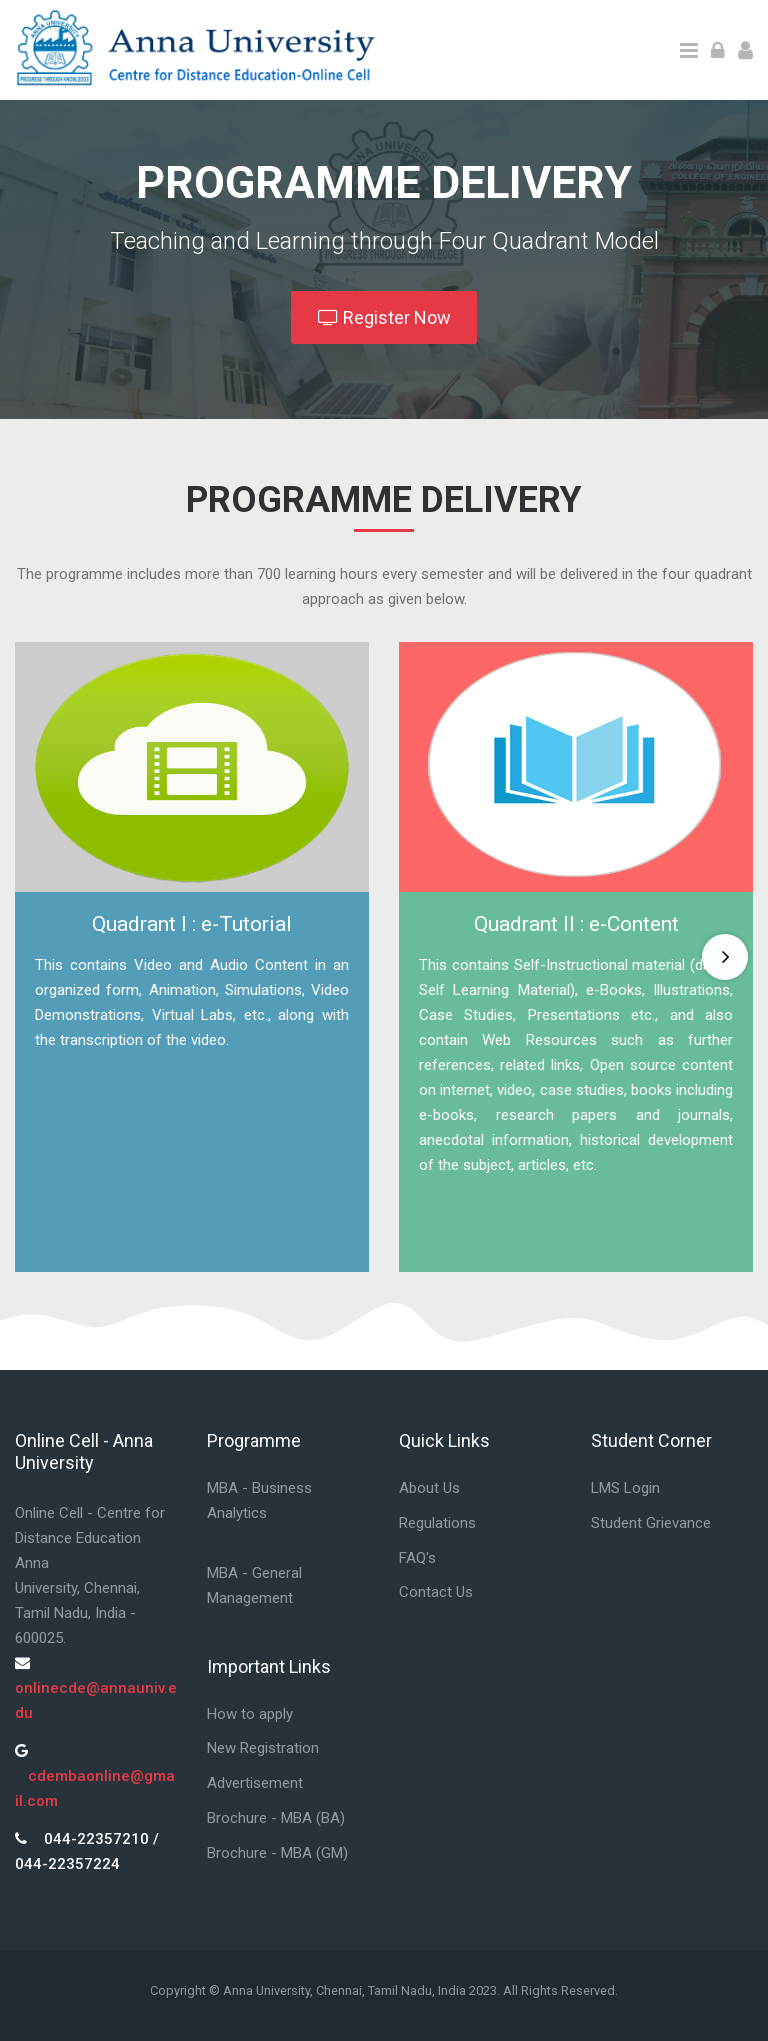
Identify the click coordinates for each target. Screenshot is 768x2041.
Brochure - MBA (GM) (277, 1853)
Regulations (437, 1523)
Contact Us (436, 1592)
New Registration (263, 1748)
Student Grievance (651, 1523)
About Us (429, 1488)
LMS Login (625, 1488)
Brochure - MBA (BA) (276, 1818)
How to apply (250, 1714)
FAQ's (417, 1558)
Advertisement (255, 1783)
